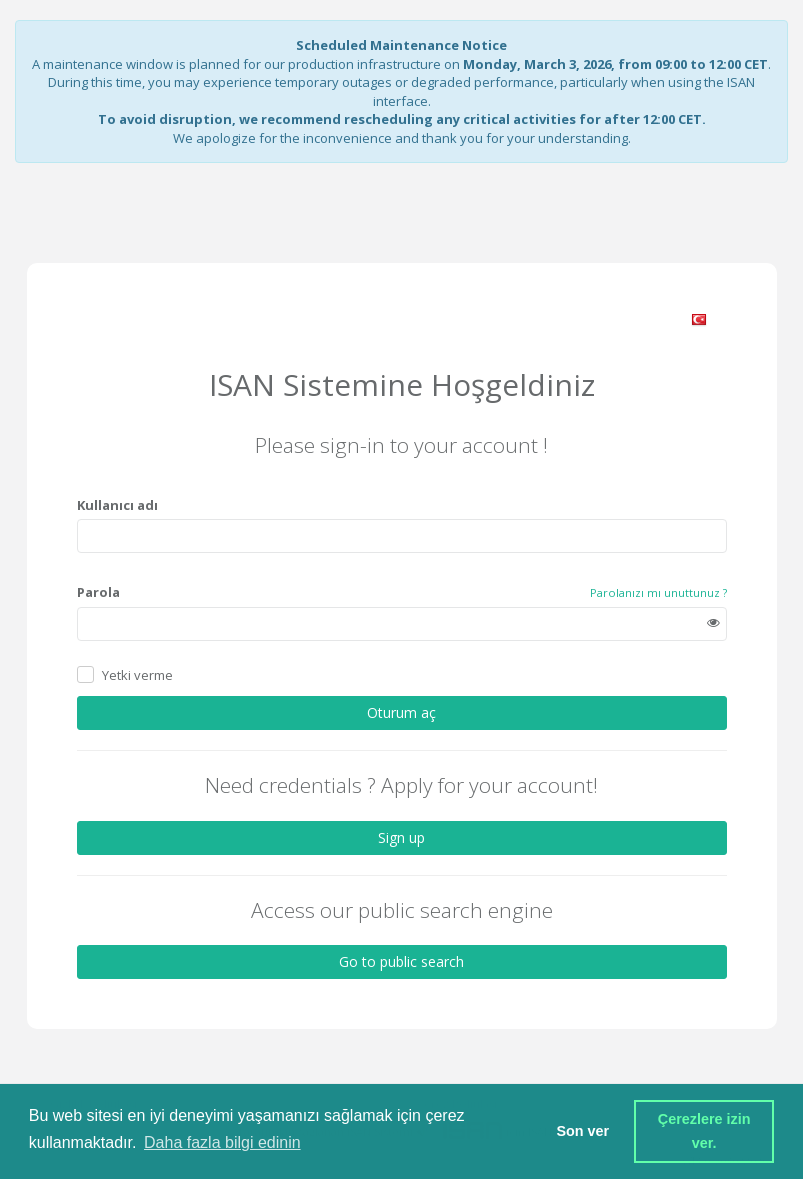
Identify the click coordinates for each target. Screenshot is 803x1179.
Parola (98, 592)
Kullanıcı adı (117, 505)
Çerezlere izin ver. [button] (706, 1131)
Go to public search (401, 961)
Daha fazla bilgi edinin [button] (222, 1142)
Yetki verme (137, 675)
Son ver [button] (582, 1131)
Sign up (401, 837)
